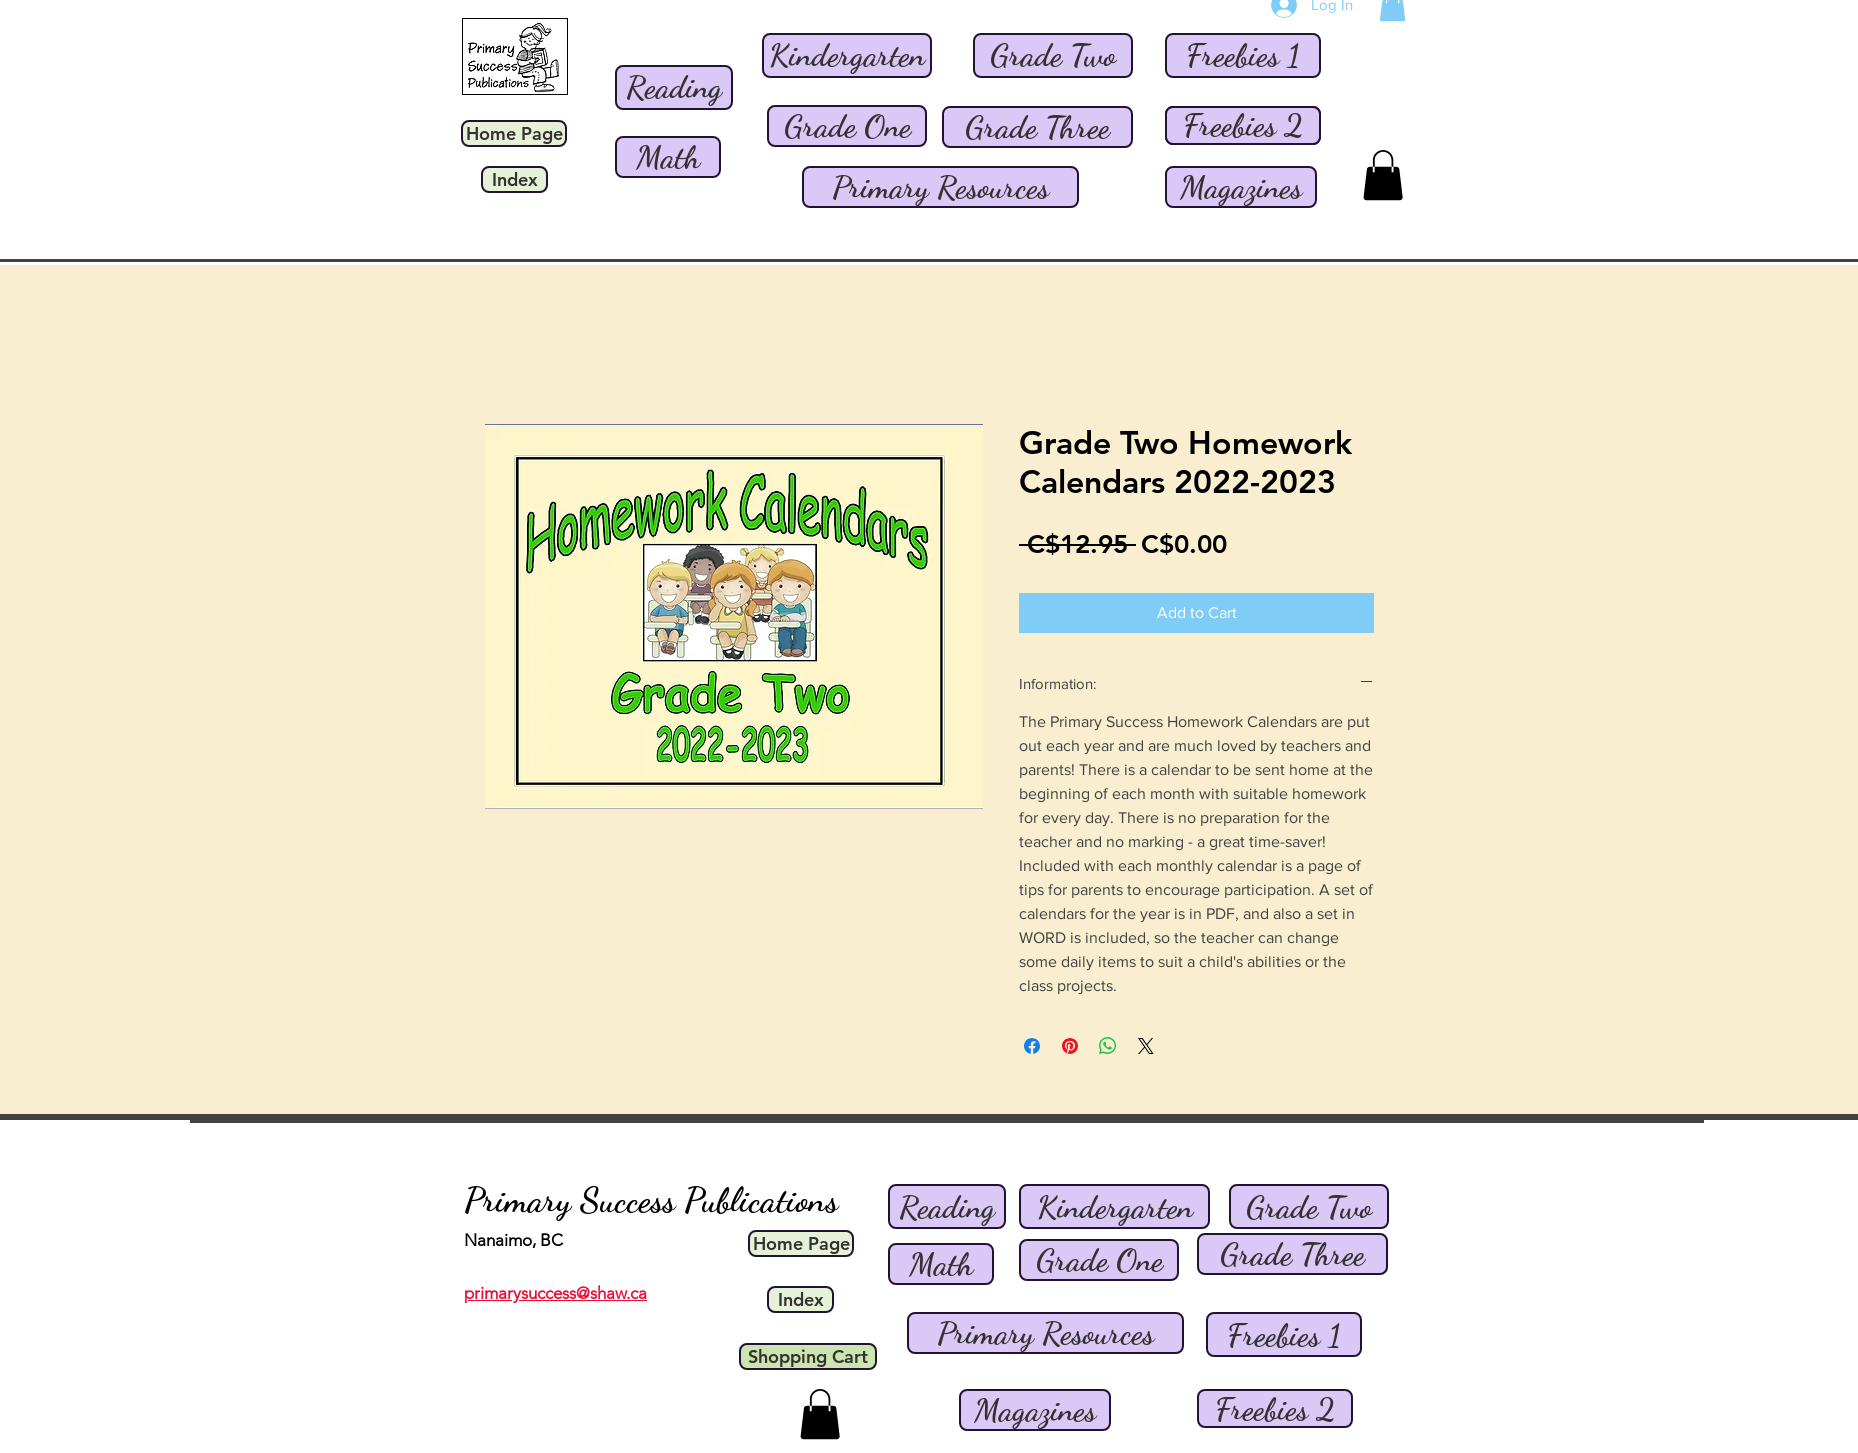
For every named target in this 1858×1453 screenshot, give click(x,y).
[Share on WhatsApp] (1108, 1046)
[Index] (514, 179)
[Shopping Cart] (808, 1356)
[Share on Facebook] (1032, 1046)
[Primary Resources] (940, 187)
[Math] (668, 157)
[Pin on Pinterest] (1070, 1046)
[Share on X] (1146, 1046)
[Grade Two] (1053, 55)
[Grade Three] (1037, 127)
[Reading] (674, 87)
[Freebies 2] (1243, 125)
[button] (1383, 175)
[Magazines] (1241, 187)
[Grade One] (847, 126)
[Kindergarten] (847, 55)
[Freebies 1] (1243, 55)
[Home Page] (514, 133)
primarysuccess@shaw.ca (555, 1293)
